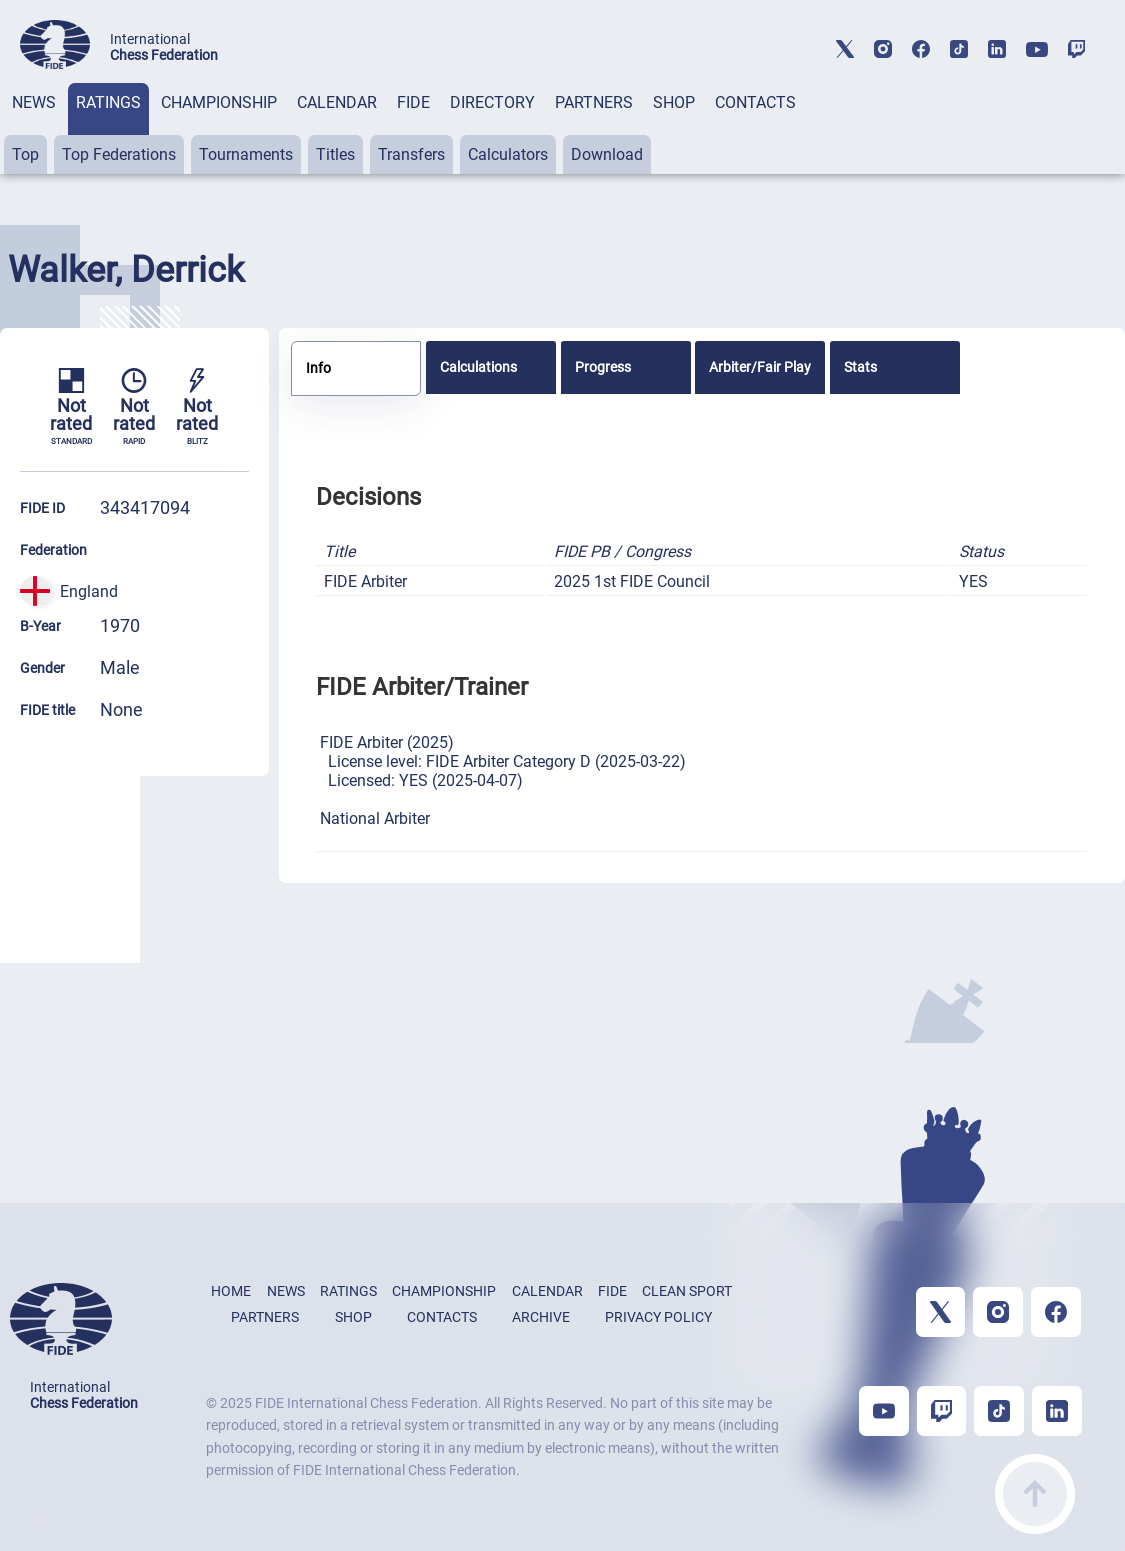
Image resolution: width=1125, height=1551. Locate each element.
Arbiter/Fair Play (760, 367)
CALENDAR (337, 102)
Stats (860, 367)
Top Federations (119, 154)
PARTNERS (594, 102)
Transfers (411, 154)
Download (607, 154)
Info (318, 368)
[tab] (34, 128)
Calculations (478, 367)
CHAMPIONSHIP (219, 102)
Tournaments (246, 154)
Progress (603, 367)
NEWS (34, 102)
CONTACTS (755, 102)
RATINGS (108, 102)
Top (25, 154)
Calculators (508, 154)
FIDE (413, 102)
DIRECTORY (492, 102)
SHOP (674, 102)
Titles (335, 154)
